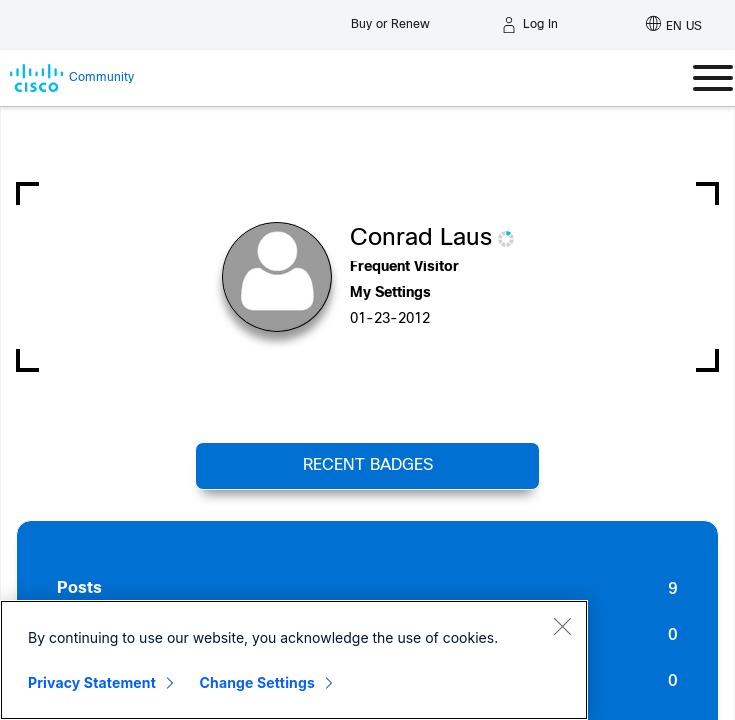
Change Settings (257, 682)
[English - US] (674, 25)
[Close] (562, 626)
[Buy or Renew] (390, 19)
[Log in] (530, 25)
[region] (294, 660)
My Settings (390, 293)
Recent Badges (368, 465)
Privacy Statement (92, 682)
